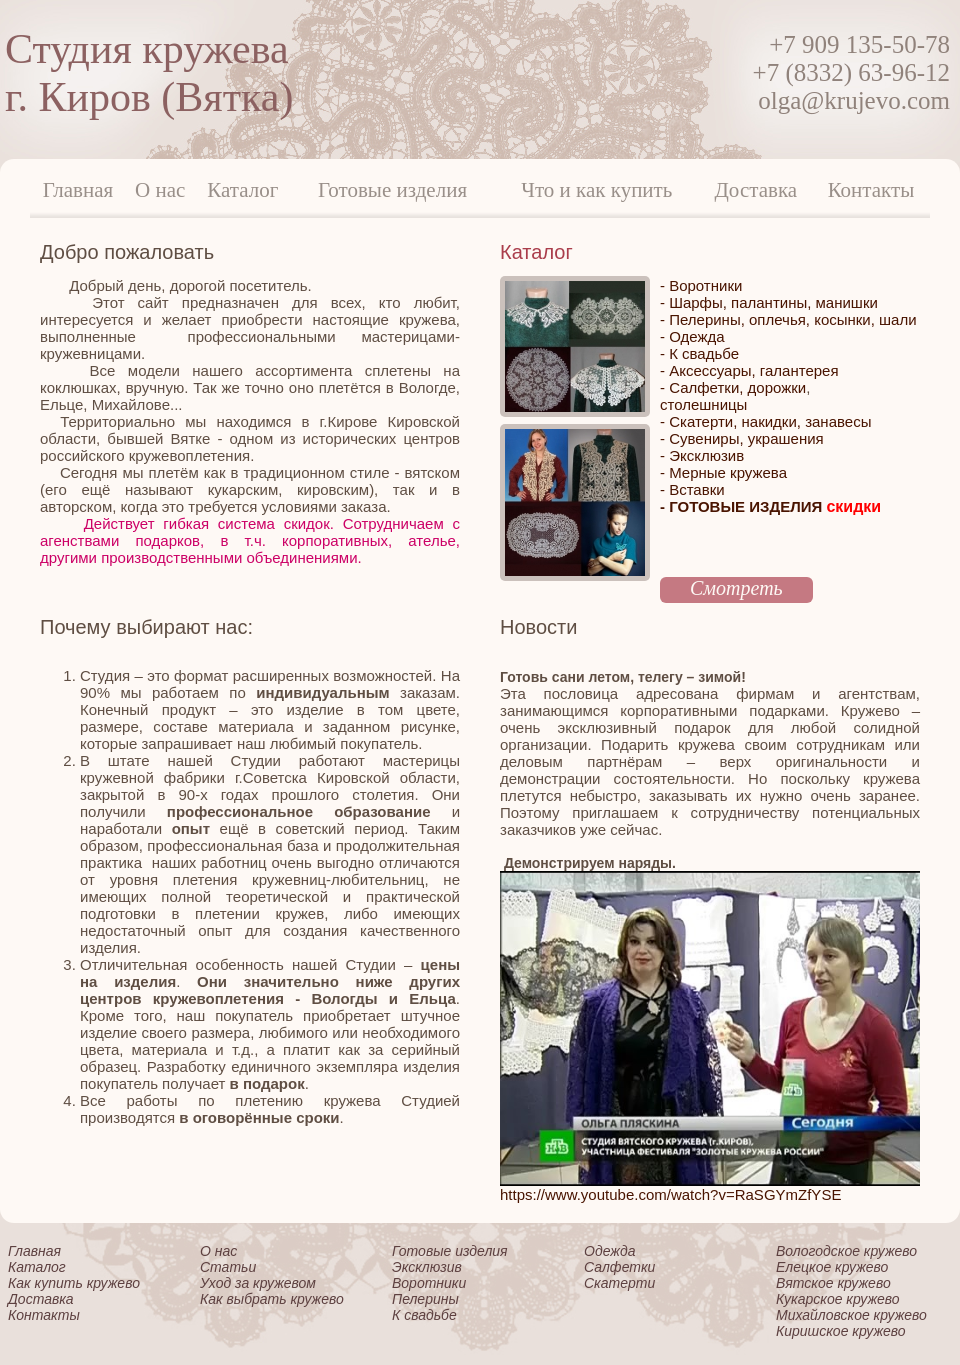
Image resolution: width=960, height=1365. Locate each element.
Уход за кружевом (258, 1283)
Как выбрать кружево (272, 1299)
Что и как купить (596, 190)
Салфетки (619, 1267)
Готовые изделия (392, 190)
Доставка (756, 190)
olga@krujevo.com (854, 100)
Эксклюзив (427, 1267)
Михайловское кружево (851, 1315)
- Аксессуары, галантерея (749, 370)
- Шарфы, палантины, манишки (769, 302)
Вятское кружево (833, 1283)
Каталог (242, 190)
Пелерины (425, 1299)
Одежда (609, 1251)
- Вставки (692, 489)
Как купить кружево (74, 1283)
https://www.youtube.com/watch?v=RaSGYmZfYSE (670, 1194)
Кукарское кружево (838, 1299)
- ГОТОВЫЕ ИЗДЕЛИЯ (770, 506)
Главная (78, 190)
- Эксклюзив (702, 455)
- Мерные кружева (723, 472)
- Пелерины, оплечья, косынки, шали (788, 319)
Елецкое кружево (832, 1267)
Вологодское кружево (846, 1251)
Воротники (429, 1283)
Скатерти (619, 1283)
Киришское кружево (841, 1331)
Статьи (228, 1267)
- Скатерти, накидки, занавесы (765, 421)
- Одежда (692, 336)
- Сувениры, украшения (742, 438)
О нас (160, 190)
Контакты (871, 190)
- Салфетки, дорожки (733, 387)
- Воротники (701, 285)
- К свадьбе (699, 353)
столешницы (703, 404)
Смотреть (736, 588)
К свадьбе (424, 1315)
